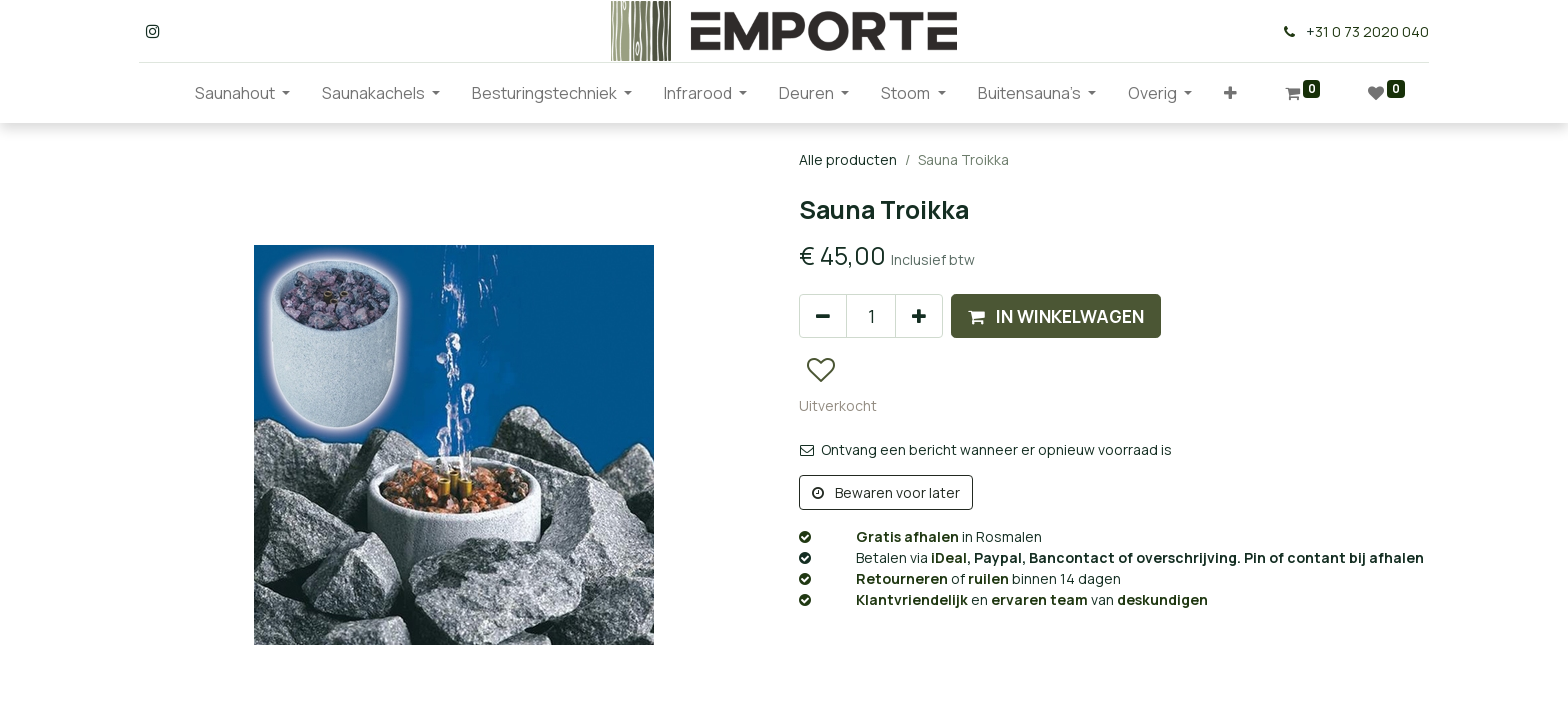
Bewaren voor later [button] (886, 492)
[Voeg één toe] (919, 316)
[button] (1230, 93)
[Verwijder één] (823, 316)
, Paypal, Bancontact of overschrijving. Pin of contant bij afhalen (1111, 557)
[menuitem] (163, 93)
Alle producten (848, 159)
